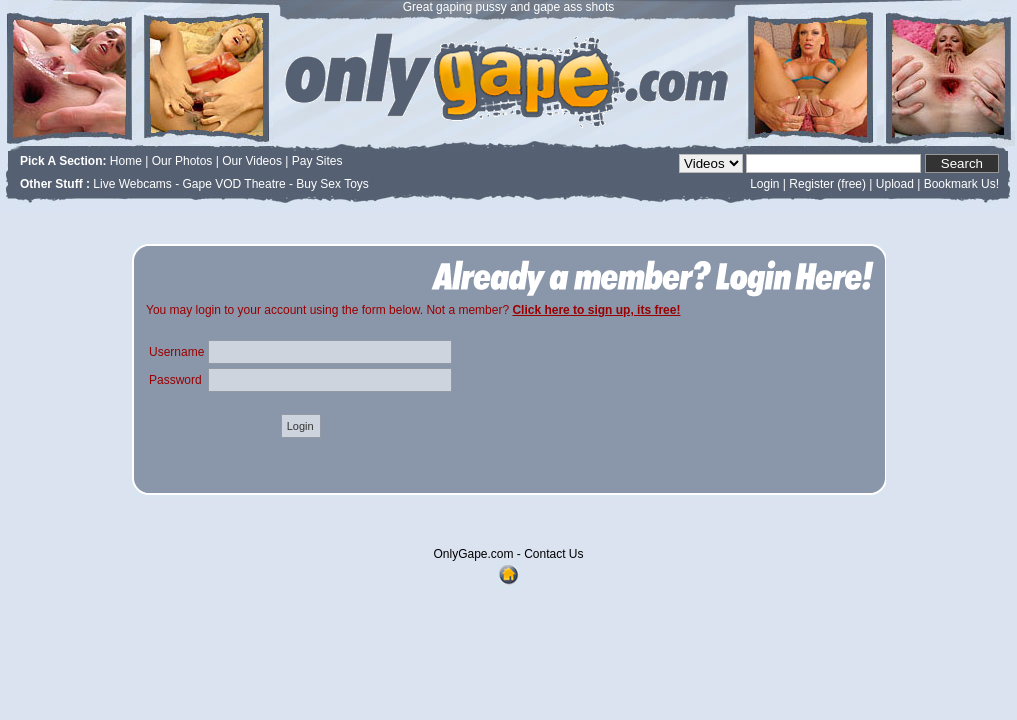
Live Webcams (132, 184)
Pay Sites (317, 161)
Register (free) (827, 184)
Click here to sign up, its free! (596, 310)
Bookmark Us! (961, 184)
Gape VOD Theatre (234, 184)
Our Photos (182, 161)
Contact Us (553, 554)
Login (764, 184)
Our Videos (252, 161)
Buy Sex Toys (332, 184)
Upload (895, 184)
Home (126, 161)
